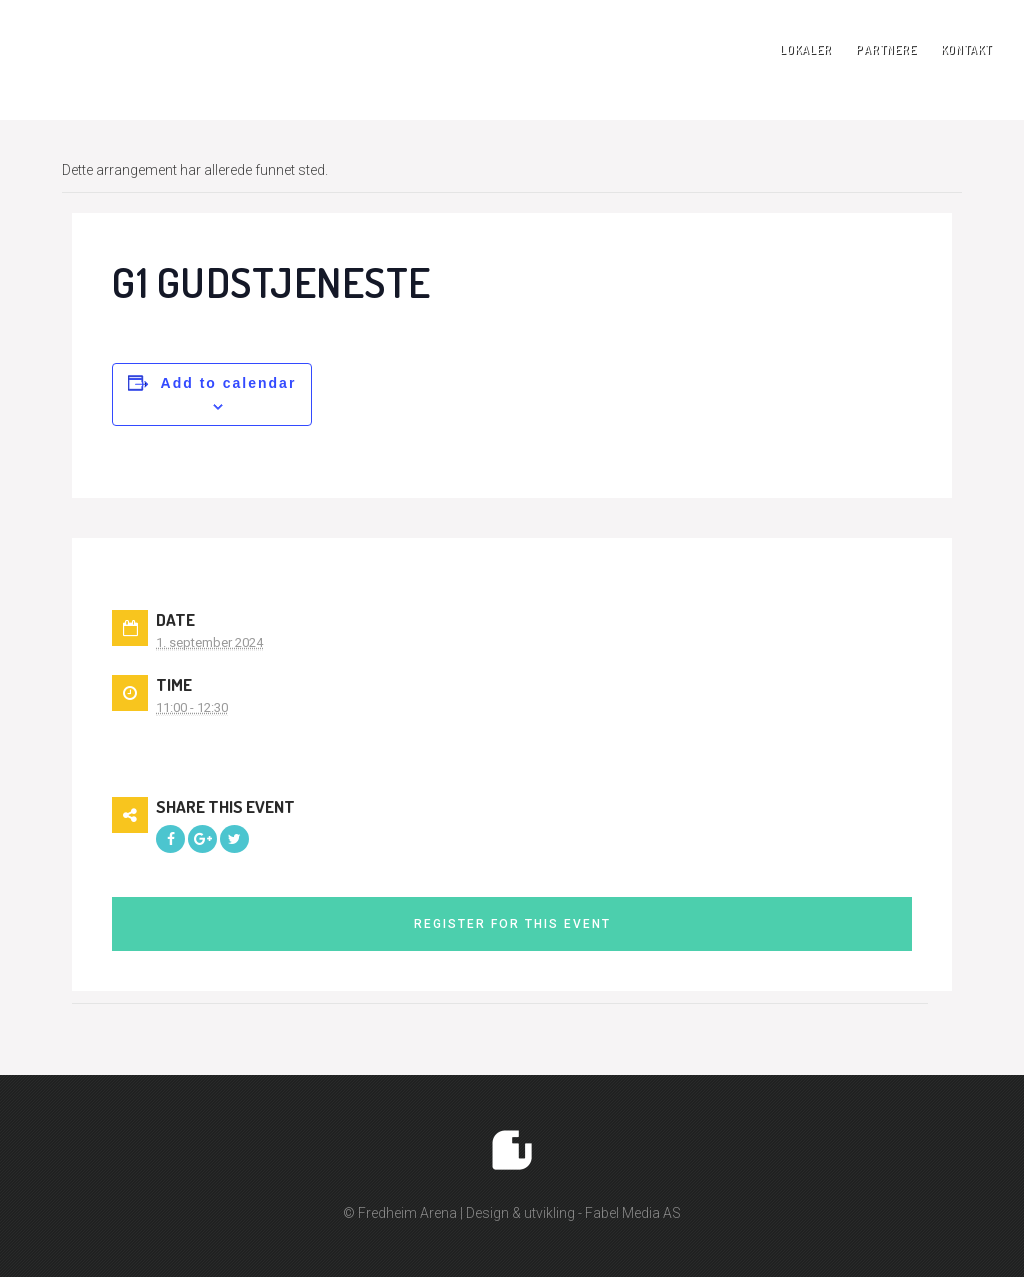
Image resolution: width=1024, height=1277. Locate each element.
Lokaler (806, 49)
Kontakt (966, 49)
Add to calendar (229, 383)
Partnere (886, 49)
